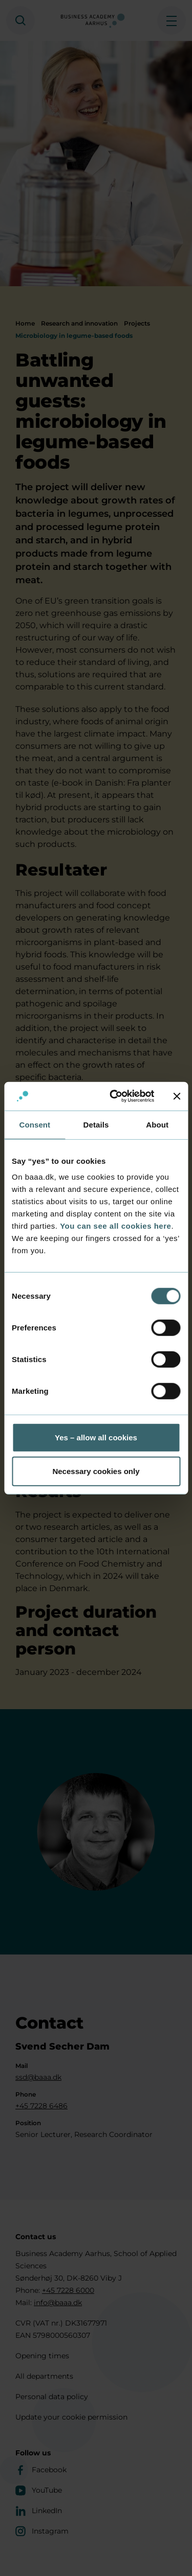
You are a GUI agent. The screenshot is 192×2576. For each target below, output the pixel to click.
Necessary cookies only (95, 1470)
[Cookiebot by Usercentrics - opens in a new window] (114, 1096)
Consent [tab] (34, 1124)
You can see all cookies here (115, 1226)
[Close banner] (176, 1096)
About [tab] (157, 1124)
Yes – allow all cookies (96, 1437)
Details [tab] (96, 1124)
